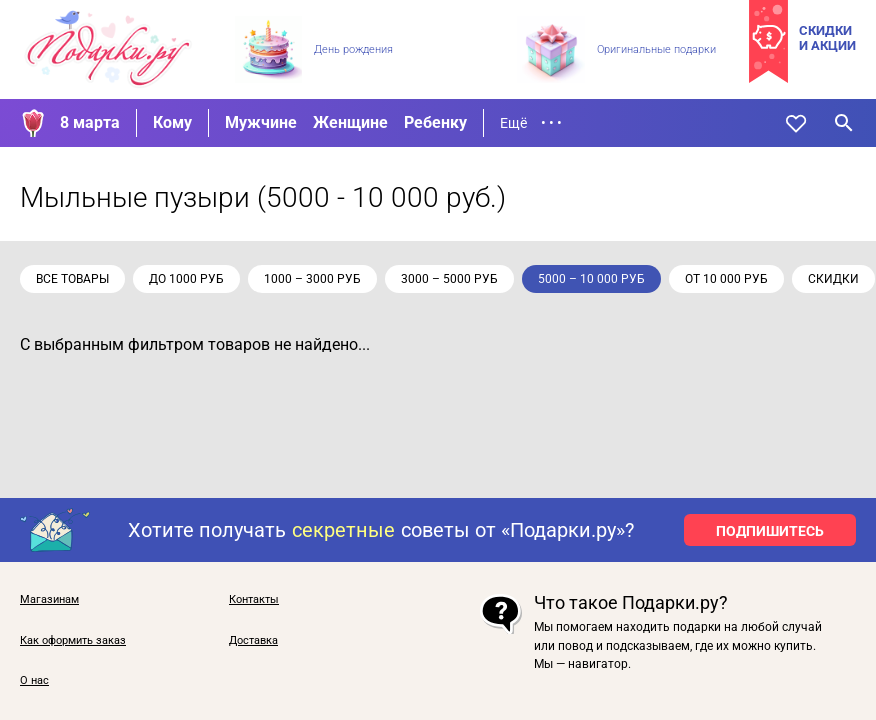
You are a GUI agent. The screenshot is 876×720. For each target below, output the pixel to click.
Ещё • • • (531, 123)
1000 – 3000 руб (312, 279)
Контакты (254, 600)
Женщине (350, 122)
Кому (172, 122)
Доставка (253, 641)
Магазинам (49, 600)
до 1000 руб (186, 279)
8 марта (90, 122)
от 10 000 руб (726, 279)
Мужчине (261, 122)
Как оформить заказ (73, 641)
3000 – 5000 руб (449, 279)
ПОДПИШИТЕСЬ (770, 531)
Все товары (72, 279)
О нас (34, 681)
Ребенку (435, 122)
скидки (833, 279)
